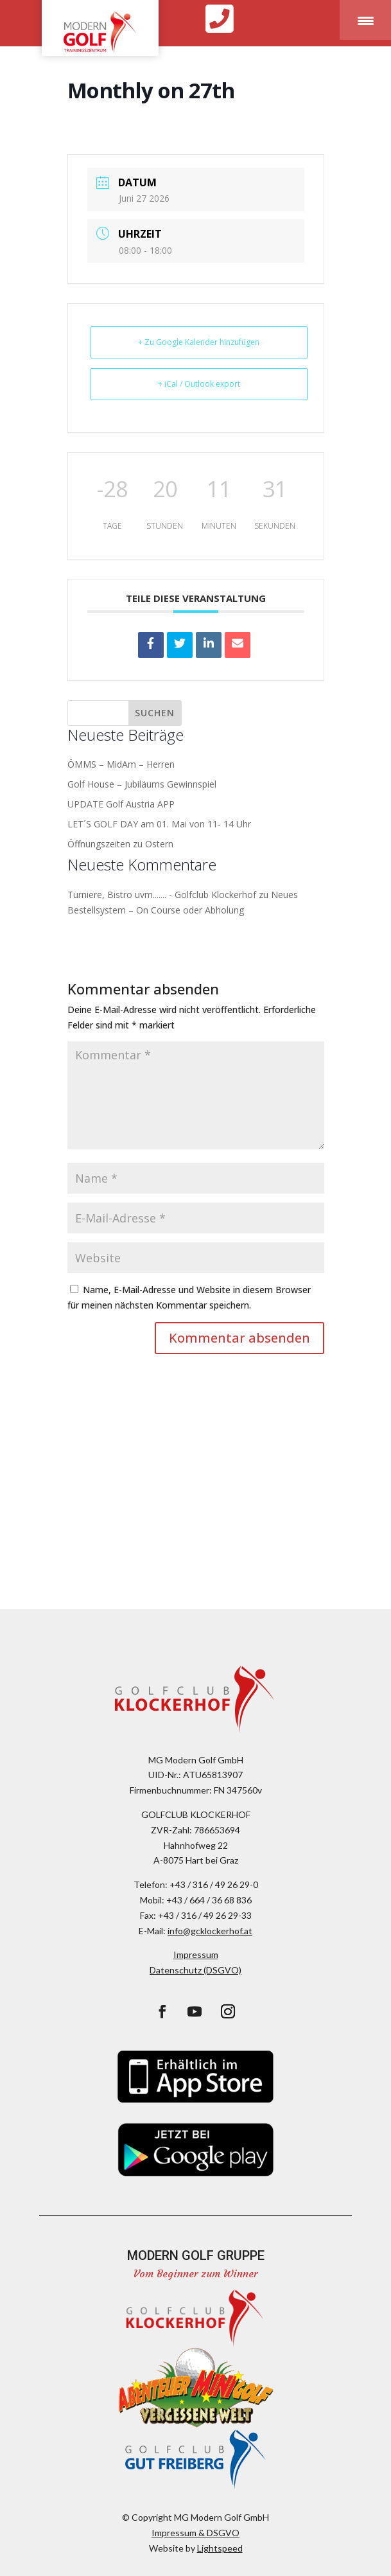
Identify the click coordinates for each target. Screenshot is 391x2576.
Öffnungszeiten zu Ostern (120, 844)
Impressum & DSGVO (195, 2532)
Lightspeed (220, 2548)
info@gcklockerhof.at (210, 1930)
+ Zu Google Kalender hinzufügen (198, 342)
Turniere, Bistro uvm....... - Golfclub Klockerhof (161, 894)
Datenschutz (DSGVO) (195, 1969)
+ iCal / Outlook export (199, 383)
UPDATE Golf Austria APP (121, 804)
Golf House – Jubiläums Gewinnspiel (141, 784)
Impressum (195, 1954)
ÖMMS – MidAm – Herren (121, 764)
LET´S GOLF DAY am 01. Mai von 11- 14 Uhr (159, 824)
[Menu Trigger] (365, 20)
